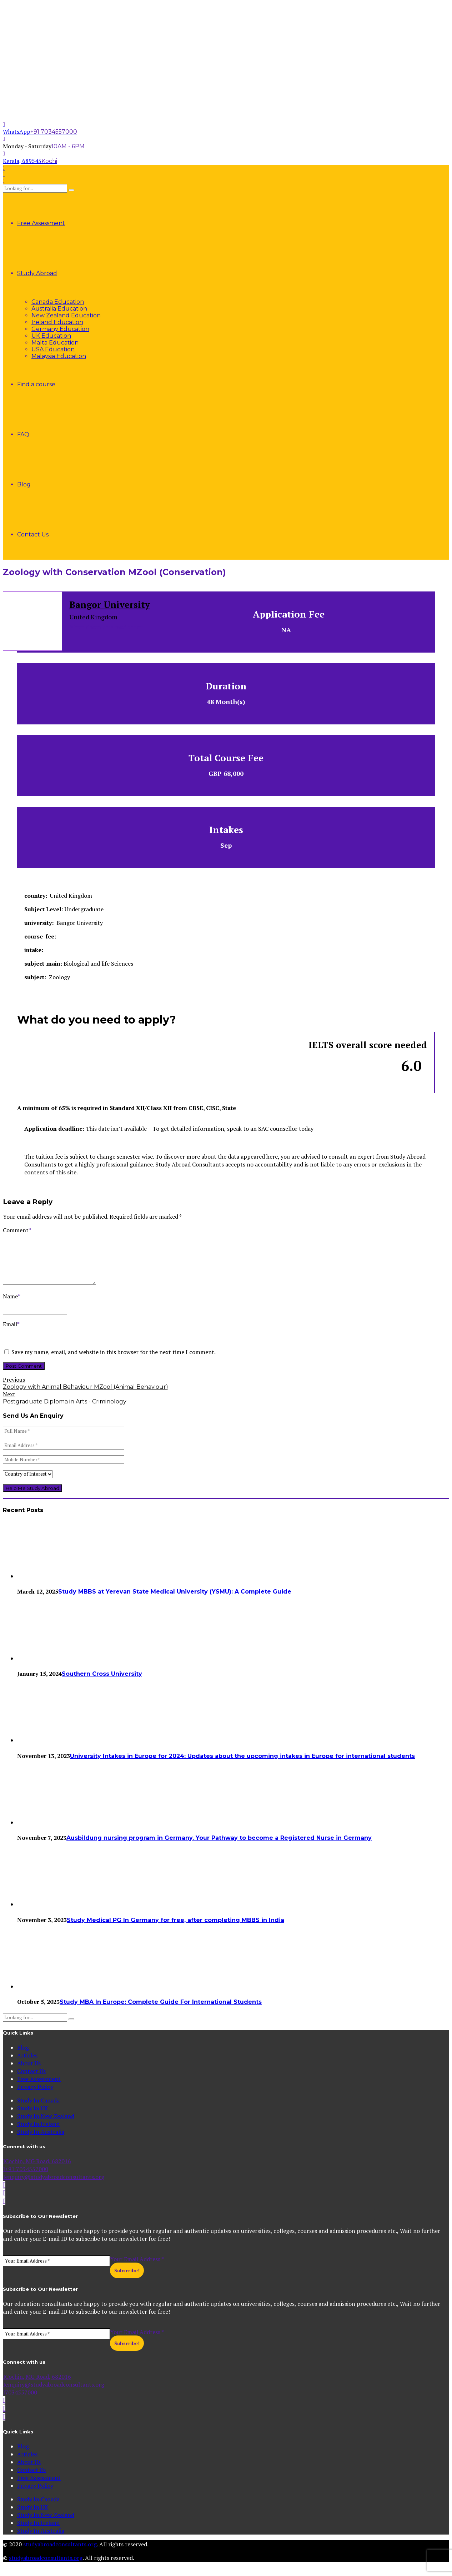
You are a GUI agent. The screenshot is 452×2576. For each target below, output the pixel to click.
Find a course (36, 384)
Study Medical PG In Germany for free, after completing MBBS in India (175, 1928)
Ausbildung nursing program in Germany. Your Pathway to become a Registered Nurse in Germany (219, 1846)
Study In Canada (38, 2109)
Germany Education (60, 329)
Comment (17, 1230)
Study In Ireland (38, 2132)
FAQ (23, 434)
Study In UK (32, 2117)
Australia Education (59, 308)
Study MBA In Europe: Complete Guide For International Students (161, 2010)
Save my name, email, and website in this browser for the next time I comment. (113, 1360)
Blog (24, 484)
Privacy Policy (35, 2095)
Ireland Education (57, 322)
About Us (29, 2072)
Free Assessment (41, 223)
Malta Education (55, 342)
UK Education (51, 335)
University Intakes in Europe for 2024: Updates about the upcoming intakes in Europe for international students (242, 1764)
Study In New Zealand (45, 2125)
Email (11, 1333)
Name (11, 1305)
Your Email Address (137, 2268)
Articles (27, 2064)
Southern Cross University (102, 1682)
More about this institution (106, 627)
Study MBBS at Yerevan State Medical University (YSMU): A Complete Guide (174, 1600)
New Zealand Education (66, 315)
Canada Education (57, 301)
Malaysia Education (58, 356)
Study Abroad (37, 273)
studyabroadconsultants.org (60, 2553)
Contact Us (33, 534)
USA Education (53, 349)
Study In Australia (40, 2140)
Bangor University (109, 604)
